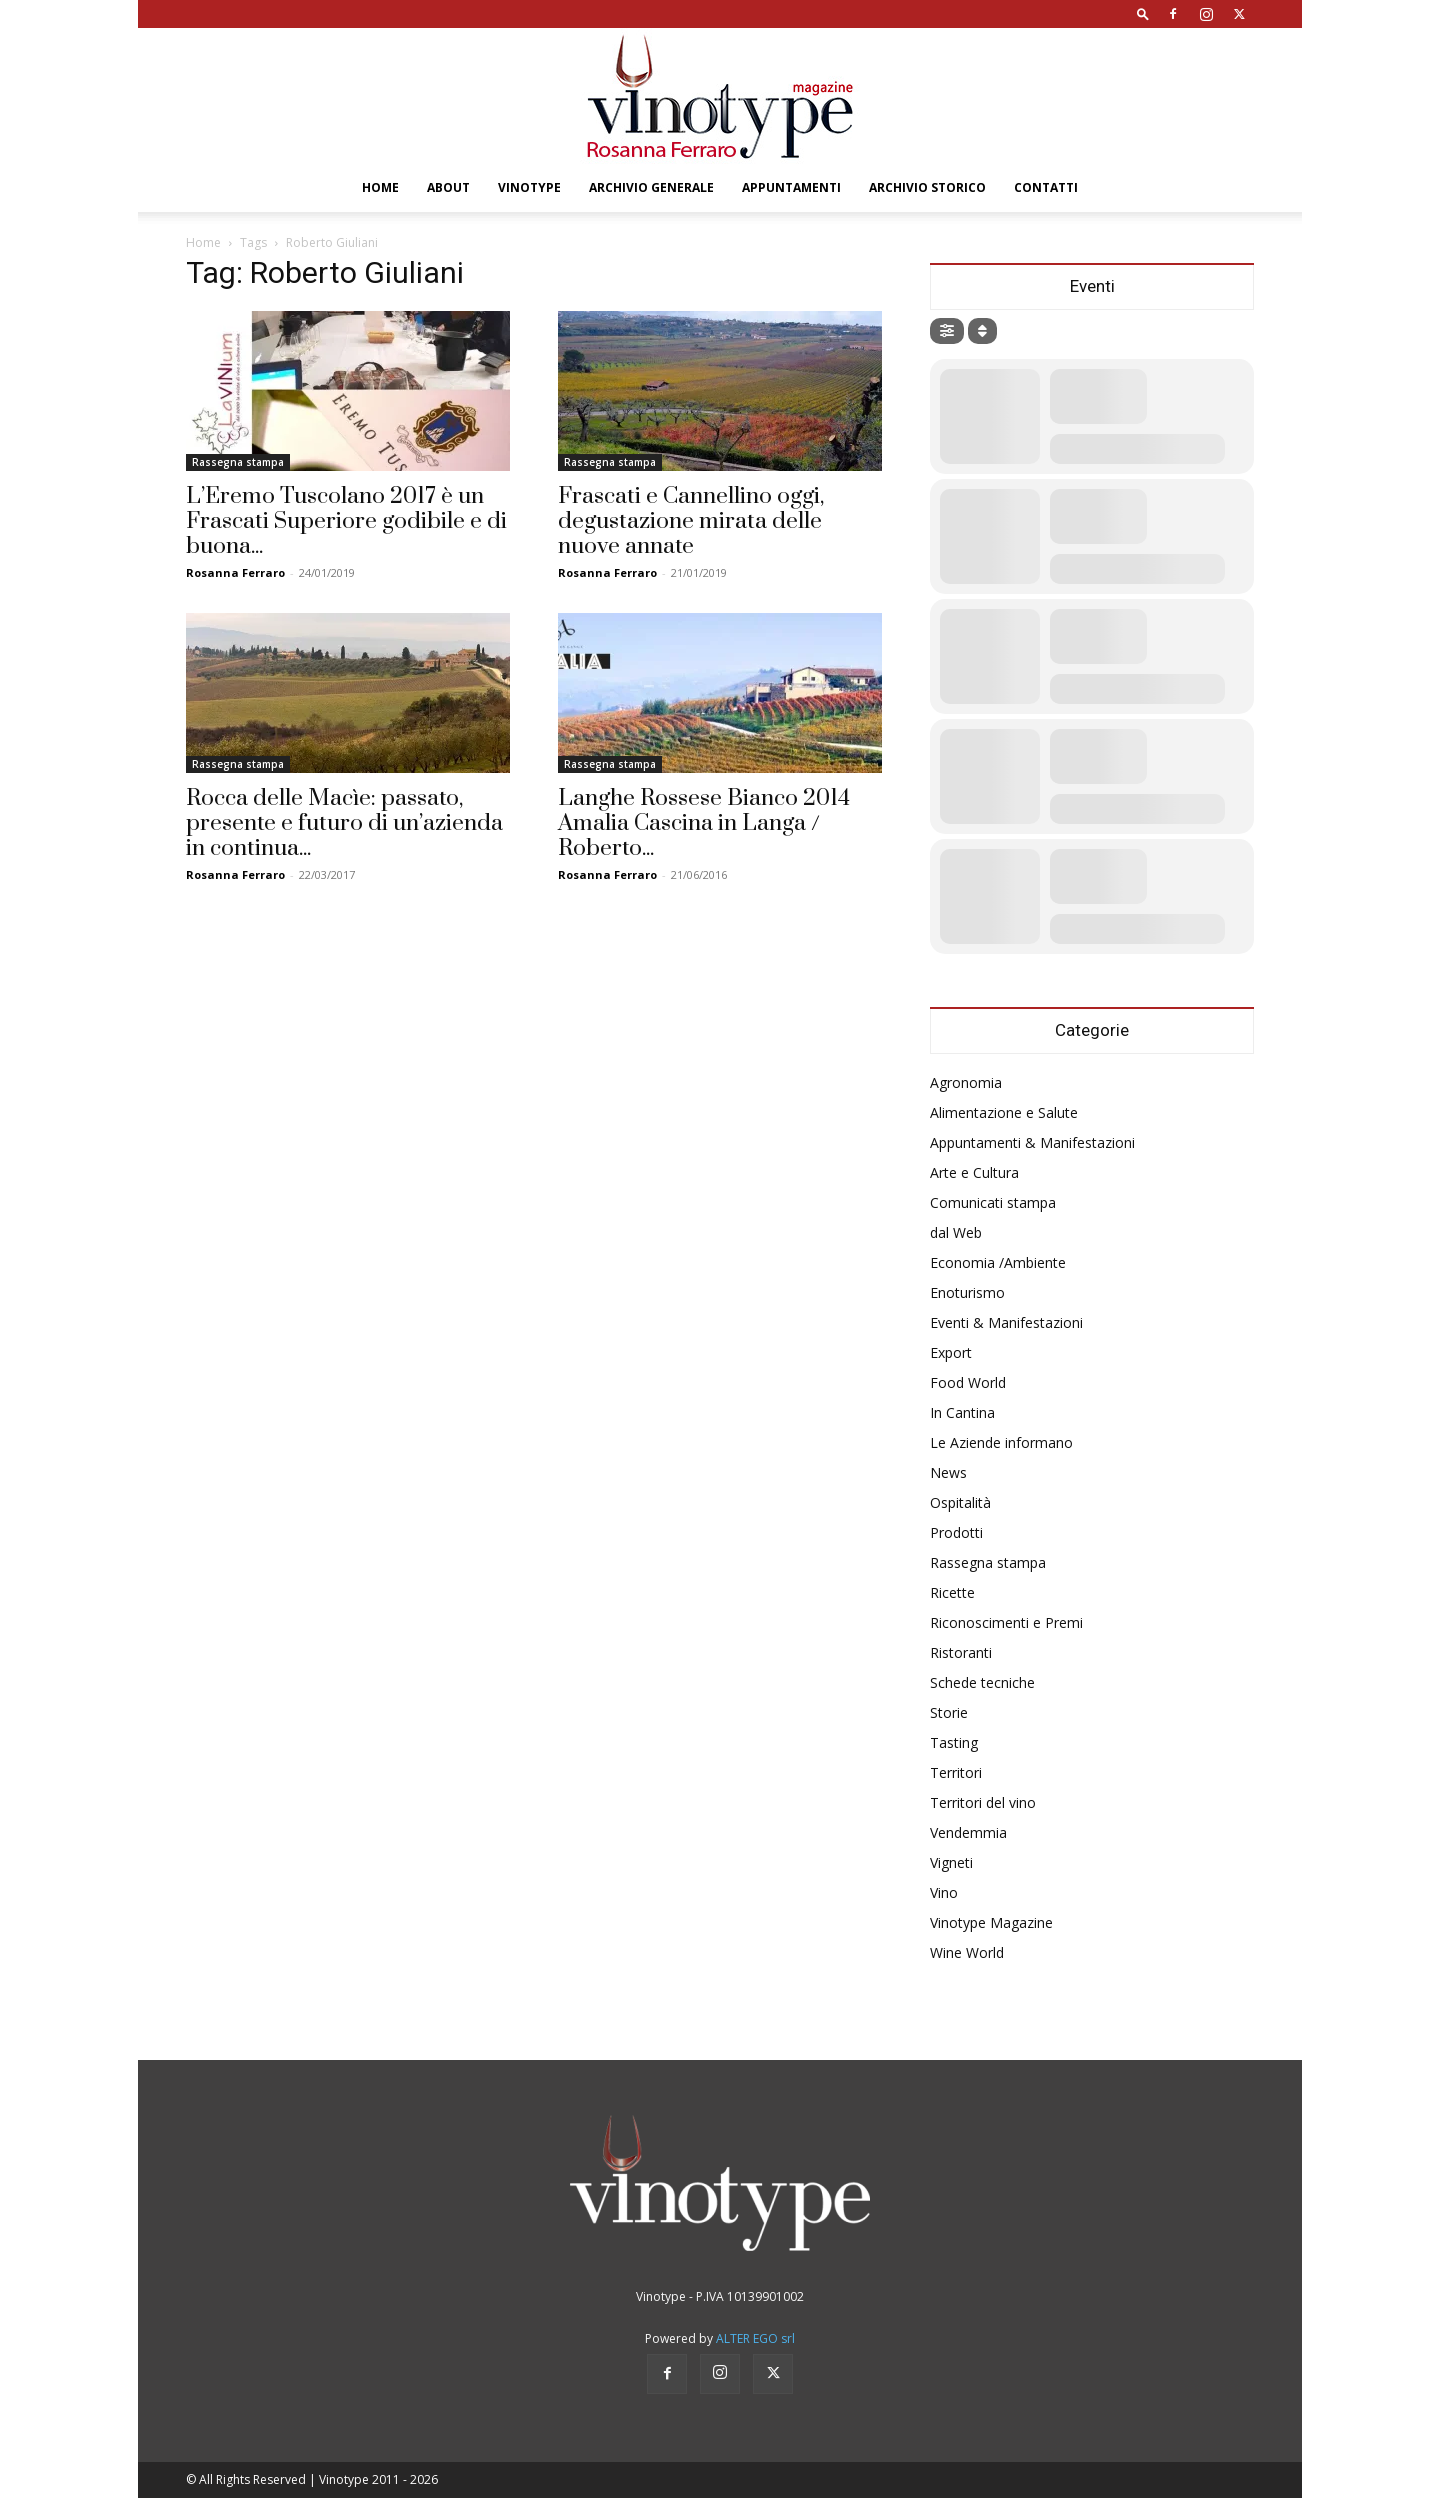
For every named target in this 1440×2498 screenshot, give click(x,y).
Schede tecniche (982, 1682)
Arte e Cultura (974, 1172)
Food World (968, 1382)
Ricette (952, 1592)
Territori (956, 1772)
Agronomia (966, 1082)
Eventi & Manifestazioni (1006, 1322)
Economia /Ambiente (998, 1262)
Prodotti (956, 1532)
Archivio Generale (651, 187)
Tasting (954, 1742)
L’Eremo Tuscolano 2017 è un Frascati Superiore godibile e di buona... (346, 521)
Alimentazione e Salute (1004, 1112)
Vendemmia (968, 1832)
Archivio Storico (927, 187)
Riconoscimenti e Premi (1006, 1622)
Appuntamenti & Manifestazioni (1032, 1142)
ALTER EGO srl (755, 2338)
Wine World (967, 1952)
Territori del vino (983, 1802)
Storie (949, 1712)
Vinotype (529, 187)
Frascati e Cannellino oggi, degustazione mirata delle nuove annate (691, 521)
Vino (944, 1892)
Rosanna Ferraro (235, 572)
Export (951, 1352)
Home (380, 187)
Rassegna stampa (238, 462)
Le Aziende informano (1001, 1442)
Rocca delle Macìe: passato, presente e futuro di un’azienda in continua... (344, 823)
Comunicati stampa (993, 1202)
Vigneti (951, 1862)
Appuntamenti (791, 187)
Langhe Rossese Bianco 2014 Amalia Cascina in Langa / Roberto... (704, 823)
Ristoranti (961, 1652)
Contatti (1046, 187)
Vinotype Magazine (991, 1922)
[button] (1143, 13)
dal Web (956, 1232)
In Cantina (962, 1412)
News (948, 1472)
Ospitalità (960, 1502)
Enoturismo (967, 1292)
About (448, 187)
